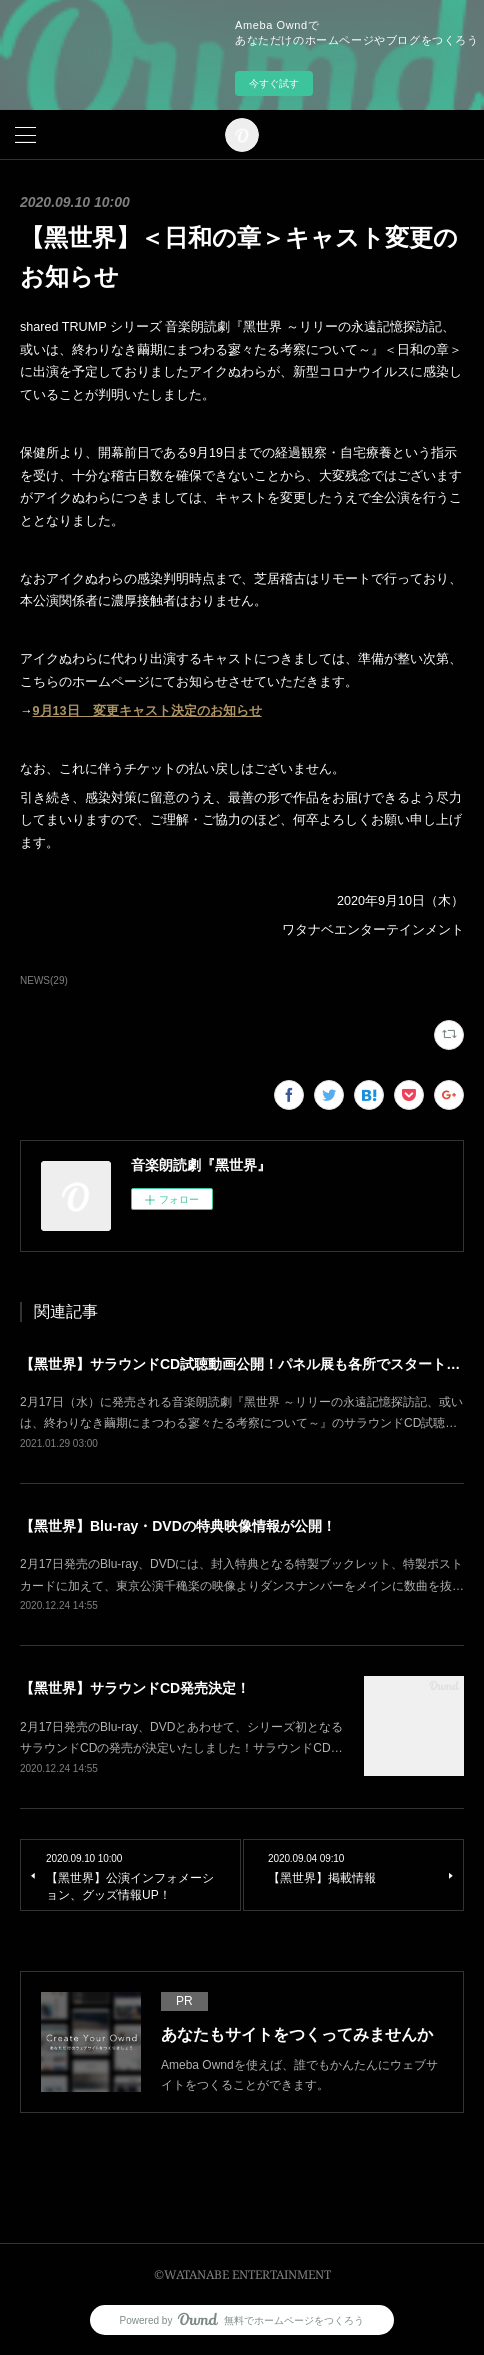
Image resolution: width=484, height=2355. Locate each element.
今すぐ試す (274, 83)
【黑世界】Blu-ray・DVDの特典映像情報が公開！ (178, 1526)
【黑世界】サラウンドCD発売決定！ (135, 1688)
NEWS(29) (44, 980)
